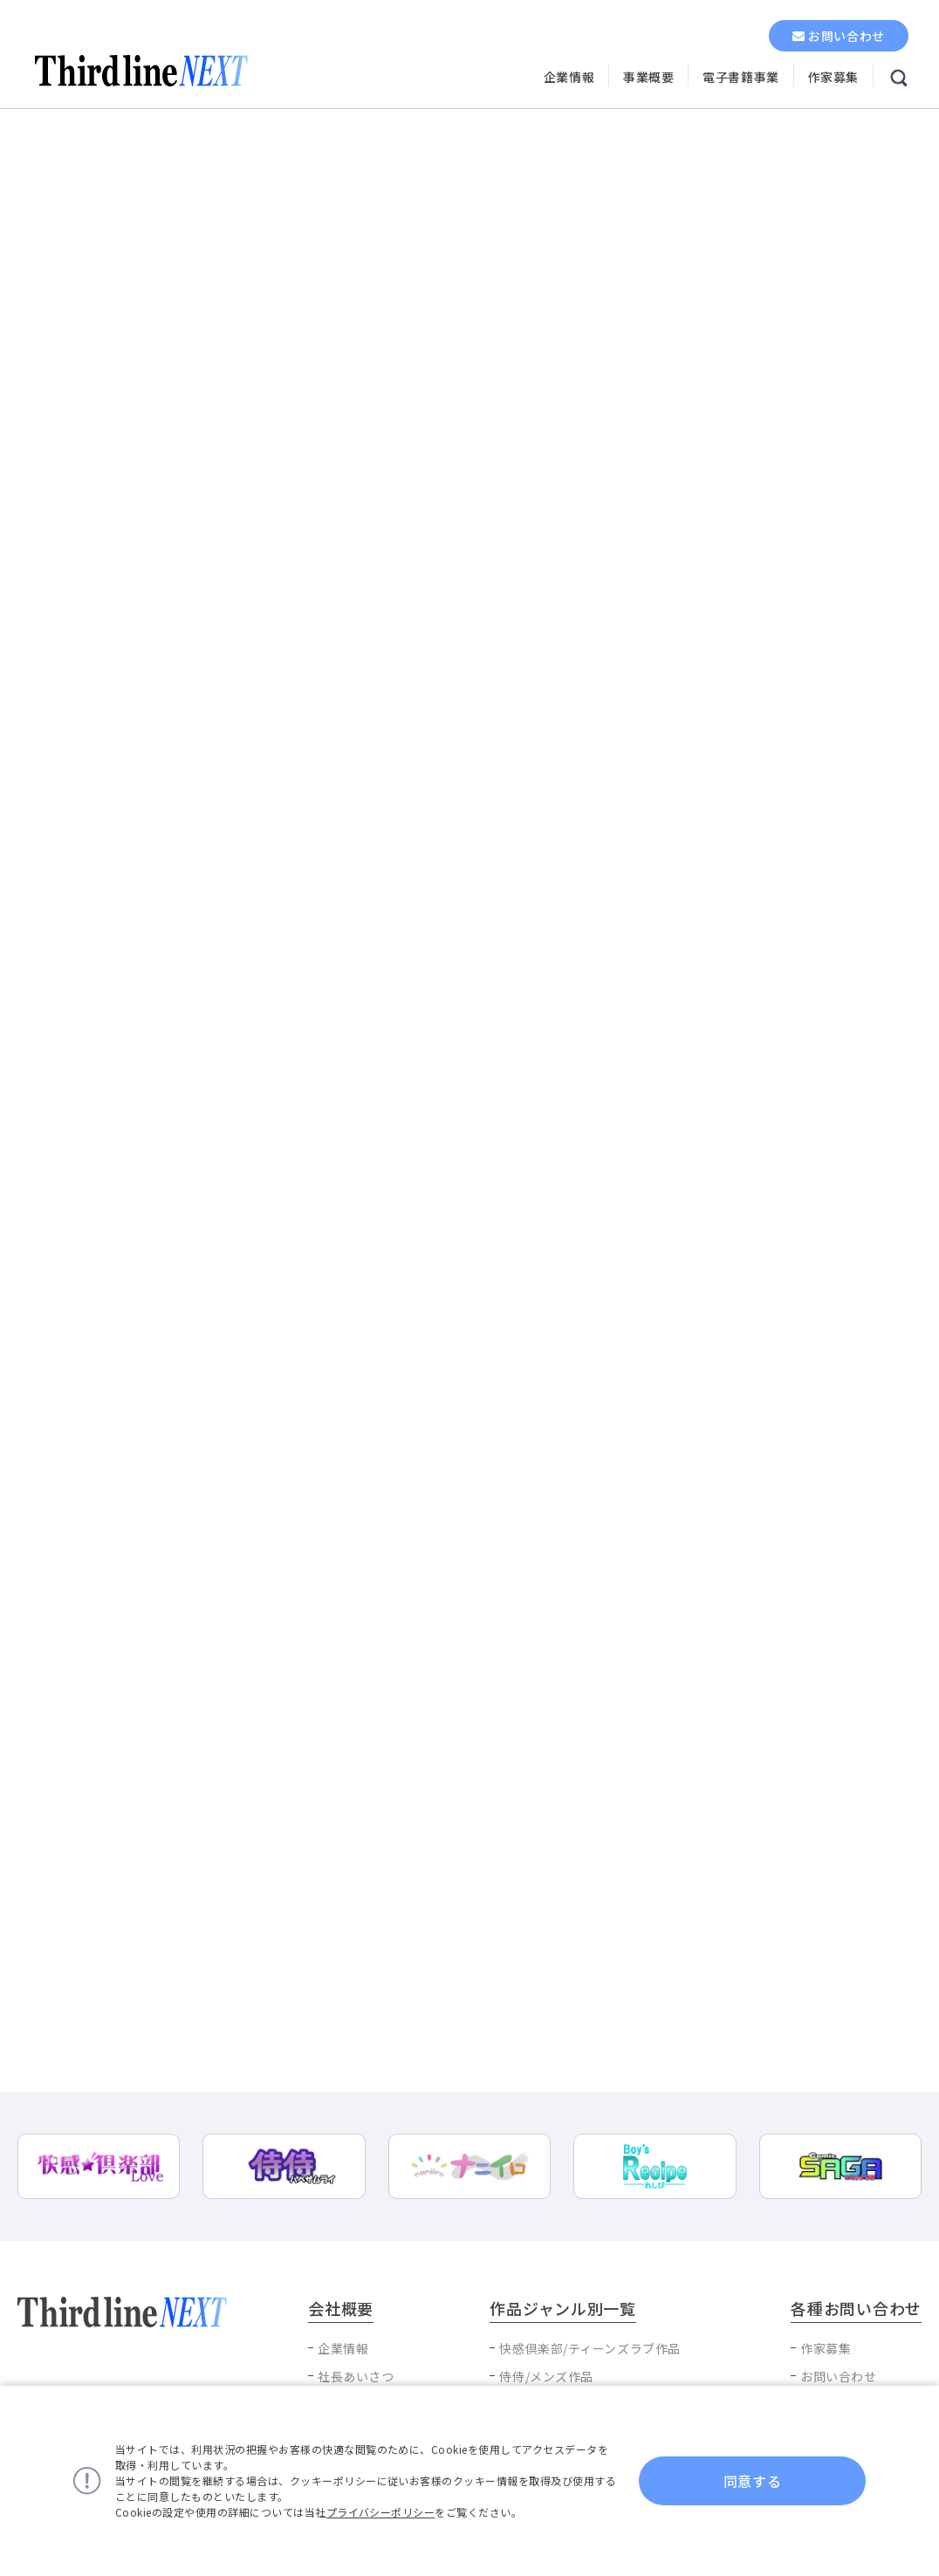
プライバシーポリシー (380, 2511)
